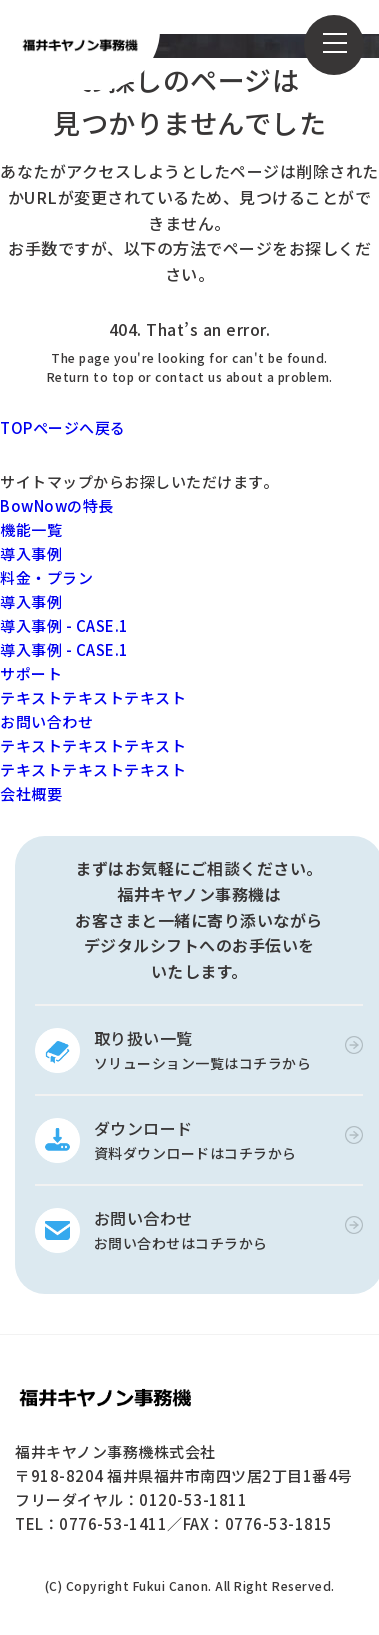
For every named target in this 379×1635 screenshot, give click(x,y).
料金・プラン (46, 577)
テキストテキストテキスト (93, 697)
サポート (31, 673)
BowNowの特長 (57, 505)
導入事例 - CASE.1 (64, 625)
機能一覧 (31, 529)
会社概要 (31, 793)
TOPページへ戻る (63, 427)
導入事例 (31, 553)
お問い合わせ (46, 721)
